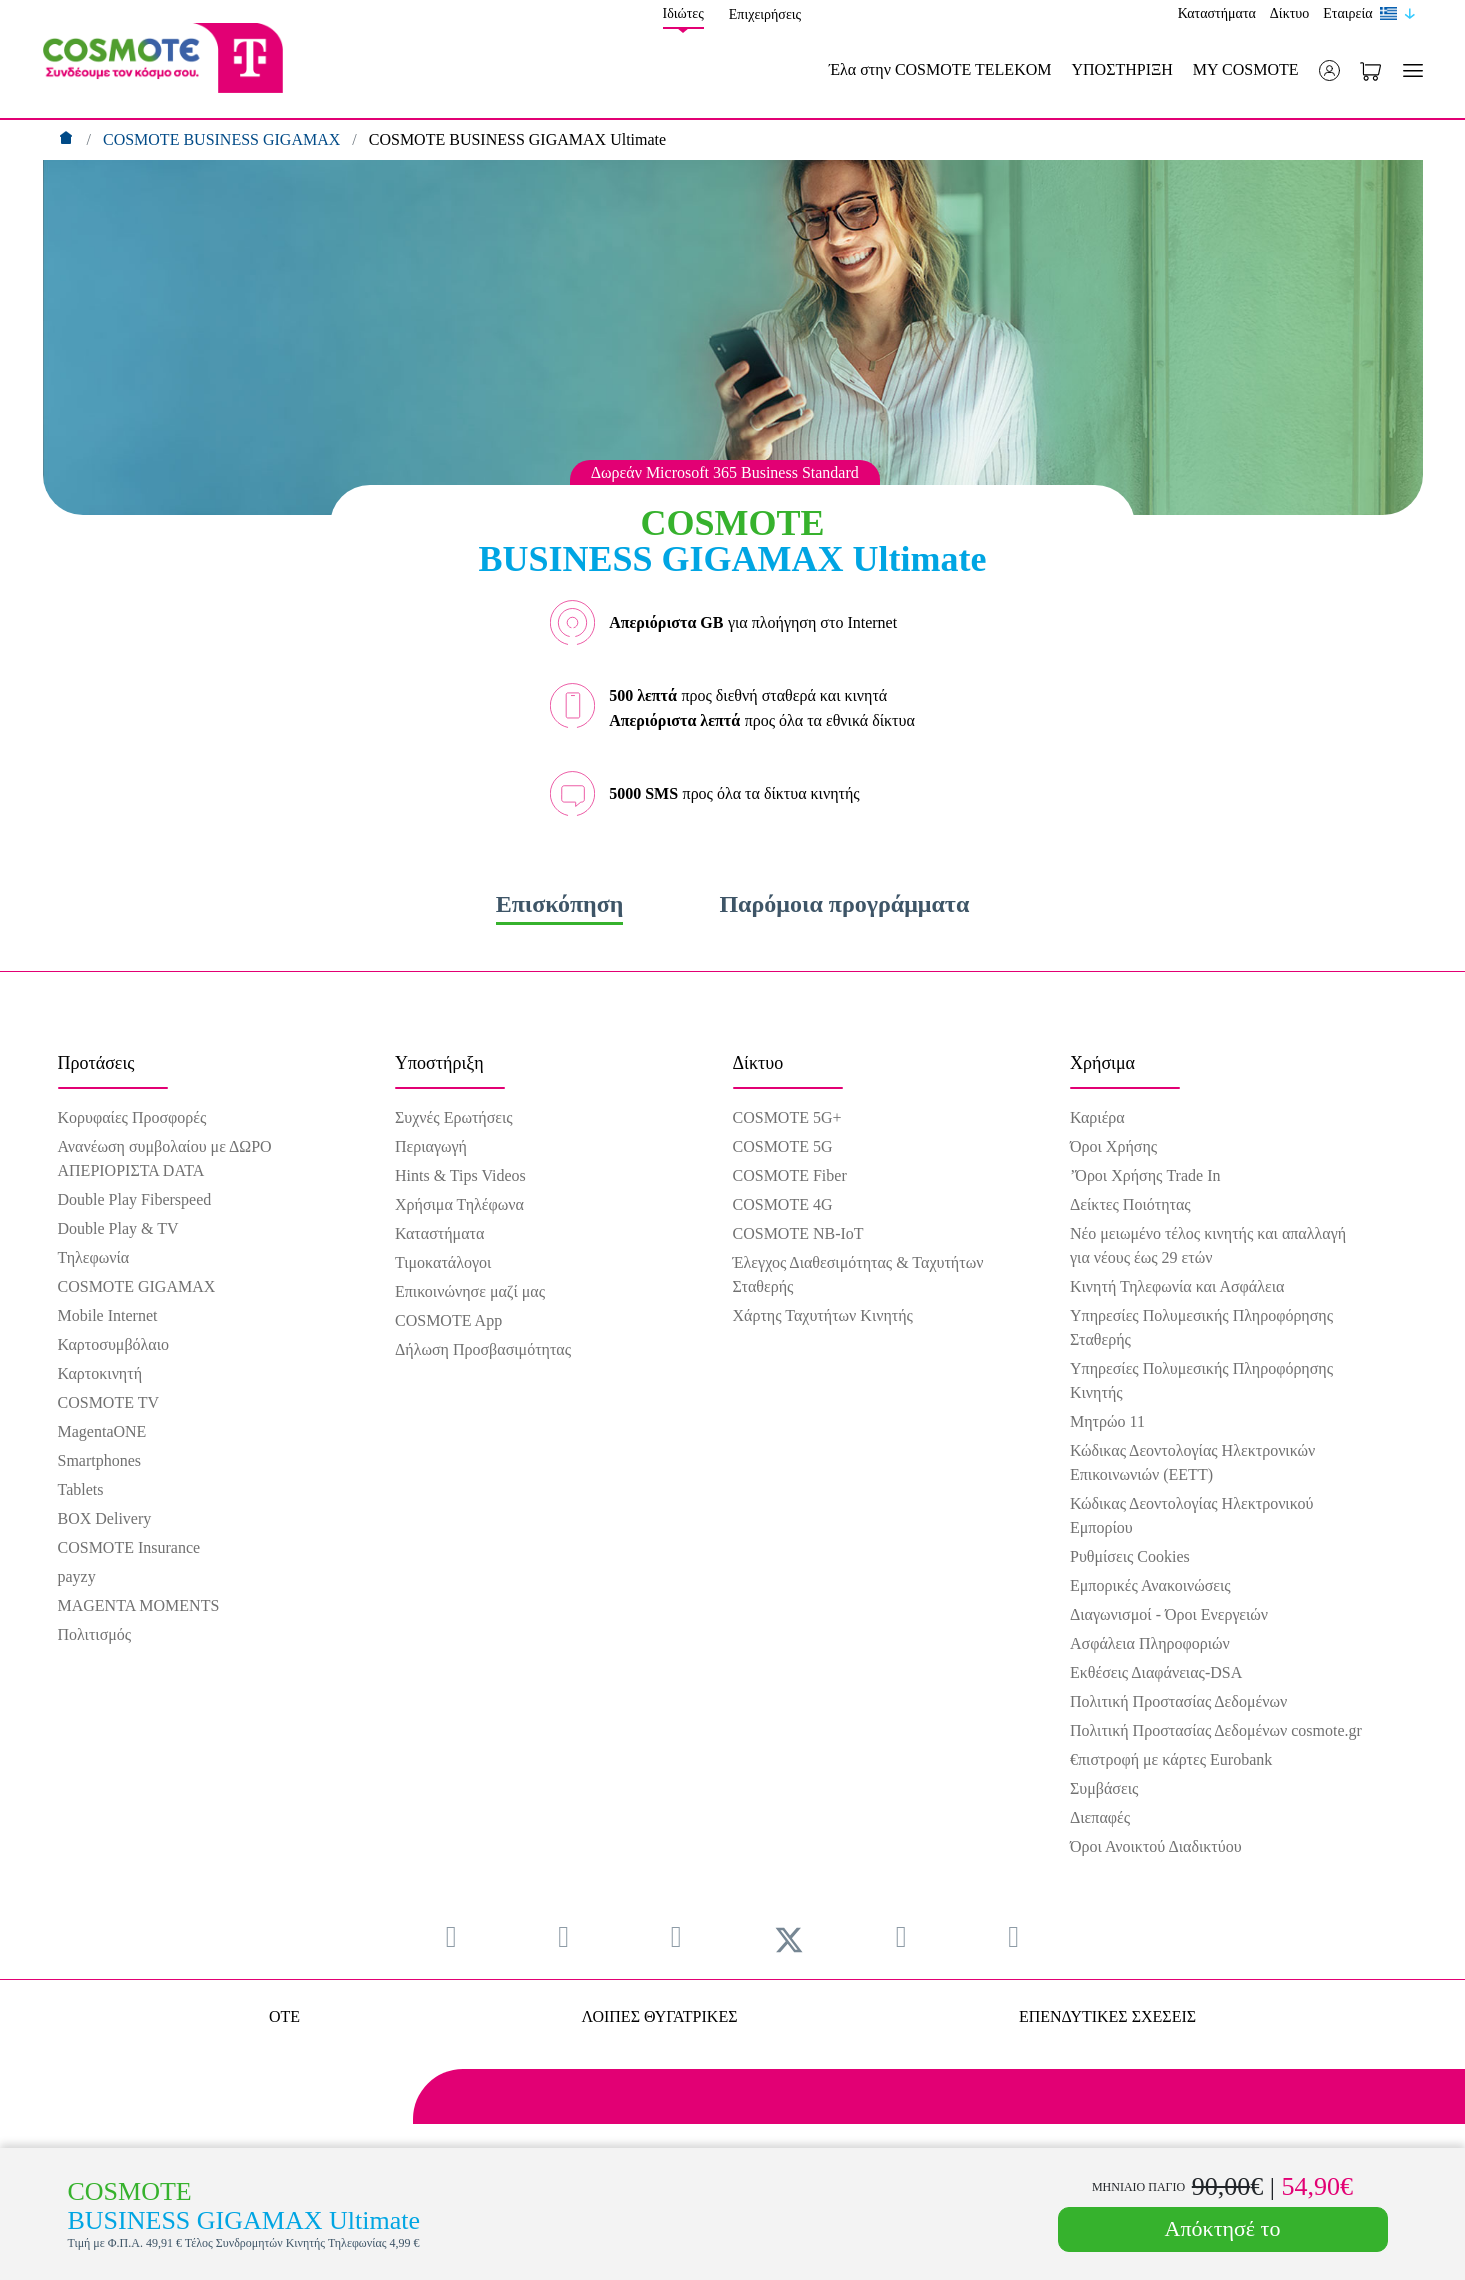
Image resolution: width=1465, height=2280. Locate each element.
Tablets (81, 1489)
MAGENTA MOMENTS (139, 1605)
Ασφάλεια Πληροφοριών (1150, 1643)
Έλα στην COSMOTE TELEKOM (940, 69)
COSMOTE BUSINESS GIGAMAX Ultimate (517, 139)
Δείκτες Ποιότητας (1130, 1204)
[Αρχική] (68, 139)
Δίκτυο (1289, 13)
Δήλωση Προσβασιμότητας (483, 1349)
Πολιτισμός (95, 1634)
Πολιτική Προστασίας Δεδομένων (1178, 1701)
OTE (284, 2016)
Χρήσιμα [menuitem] (1102, 1063)
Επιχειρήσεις (765, 14)
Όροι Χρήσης (1113, 1146)
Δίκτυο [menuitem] (758, 1063)
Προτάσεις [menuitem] (96, 1063)
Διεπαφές (1100, 1817)
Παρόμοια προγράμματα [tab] (844, 904)
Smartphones (100, 1460)
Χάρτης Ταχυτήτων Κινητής (823, 1315)
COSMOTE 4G (783, 1204)
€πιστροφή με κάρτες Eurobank (1171, 1759)
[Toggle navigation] (1409, 70)
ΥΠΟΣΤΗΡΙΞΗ (1121, 69)
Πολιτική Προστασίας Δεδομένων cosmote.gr (1216, 1730)
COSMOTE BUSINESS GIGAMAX (223, 139)
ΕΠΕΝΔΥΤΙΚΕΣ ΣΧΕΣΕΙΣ (1107, 2016)
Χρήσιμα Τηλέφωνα (459, 1204)
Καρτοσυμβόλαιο (113, 1344)
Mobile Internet (108, 1315)
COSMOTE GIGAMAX (137, 1286)
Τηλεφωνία (94, 1257)
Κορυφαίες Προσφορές (132, 1117)
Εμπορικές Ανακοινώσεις (1150, 1585)
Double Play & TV (118, 1228)
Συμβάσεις (1104, 1788)
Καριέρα (1097, 1117)
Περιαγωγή (431, 1146)
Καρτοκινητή (100, 1373)
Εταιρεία (1347, 13)
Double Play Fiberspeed (135, 1199)
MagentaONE (102, 1431)
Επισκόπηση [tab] (560, 904)
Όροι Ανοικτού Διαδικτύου (1156, 1846)
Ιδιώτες (683, 13)
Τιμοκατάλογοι (443, 1262)
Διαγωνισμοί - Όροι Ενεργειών (1169, 1614)
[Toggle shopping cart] (1370, 69)
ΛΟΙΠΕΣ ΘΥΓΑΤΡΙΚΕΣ (659, 2016)
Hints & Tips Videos (460, 1175)
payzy (77, 1576)
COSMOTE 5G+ (787, 1117)
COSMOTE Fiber (790, 1175)
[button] (1329, 70)
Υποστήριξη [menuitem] (439, 1063)
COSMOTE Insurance (129, 1547)
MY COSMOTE (1246, 69)
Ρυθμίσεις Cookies (1130, 1556)
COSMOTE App (448, 1320)
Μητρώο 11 (1107, 1421)
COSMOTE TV (109, 1402)
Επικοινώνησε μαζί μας (470, 1291)
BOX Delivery (105, 1518)
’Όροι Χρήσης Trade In (1145, 1175)
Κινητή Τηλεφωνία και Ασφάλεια (1177, 1286)
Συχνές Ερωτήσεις (454, 1117)
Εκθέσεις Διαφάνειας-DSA (1156, 1672)
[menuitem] (451, 1936)
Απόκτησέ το (1223, 2228)
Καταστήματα (1217, 13)
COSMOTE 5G (783, 1146)
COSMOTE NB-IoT (798, 1233)
